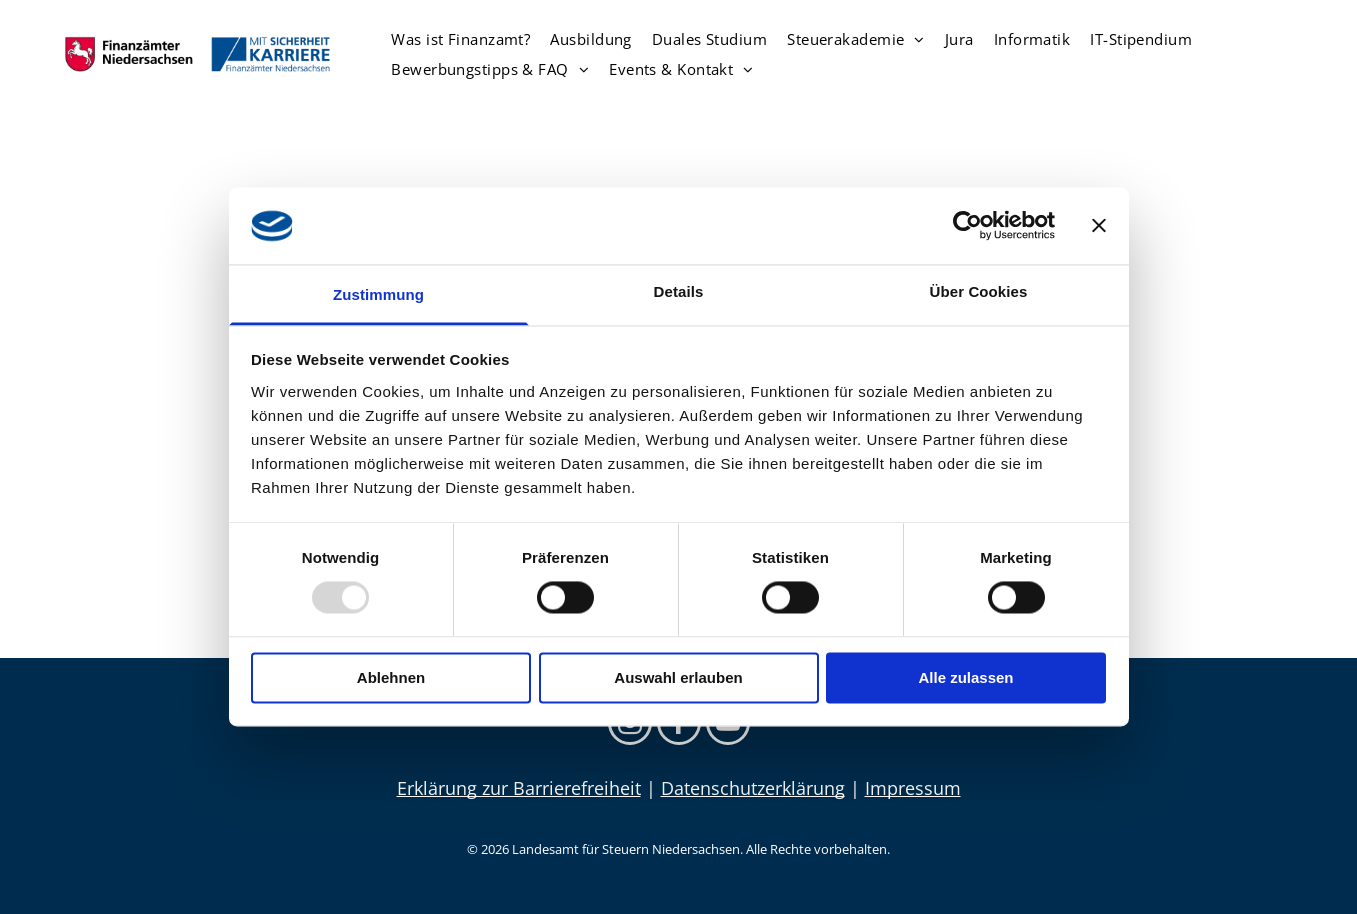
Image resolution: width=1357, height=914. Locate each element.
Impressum (913, 788)
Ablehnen (391, 677)
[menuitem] (460, 39)
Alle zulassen (965, 677)
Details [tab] (679, 291)
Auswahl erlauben (678, 677)
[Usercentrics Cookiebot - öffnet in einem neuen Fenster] (967, 226)
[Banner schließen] (1099, 226)
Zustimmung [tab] (378, 294)
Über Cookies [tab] (979, 291)
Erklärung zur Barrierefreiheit (519, 788)
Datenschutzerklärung (753, 788)
